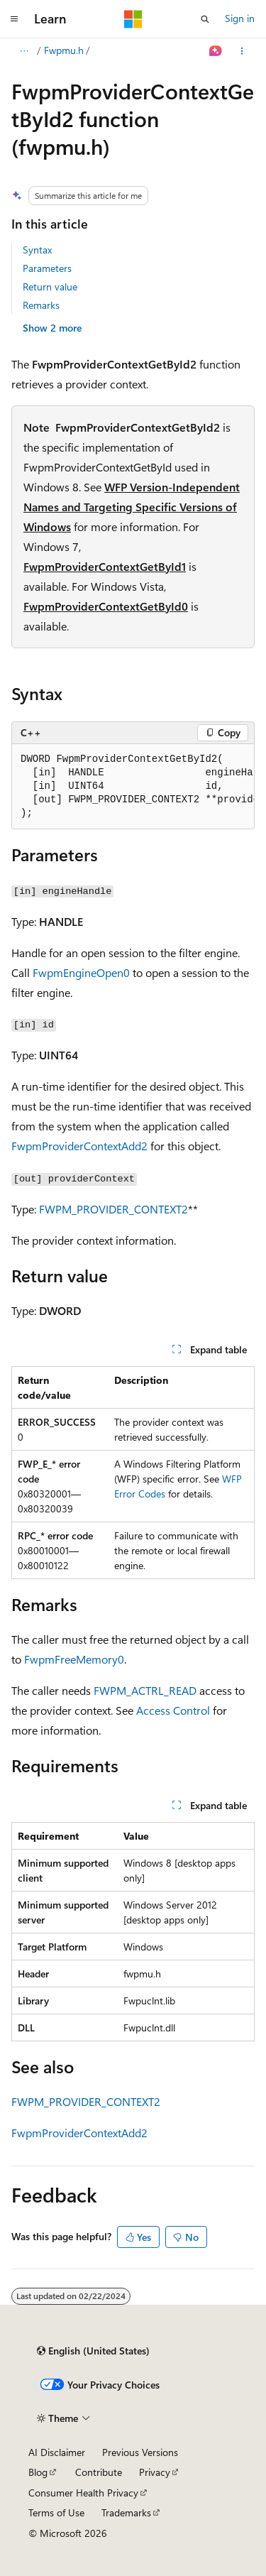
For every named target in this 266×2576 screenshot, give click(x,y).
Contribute (98, 2472)
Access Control (173, 1710)
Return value (50, 286)
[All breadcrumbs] (23, 51)
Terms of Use (56, 2512)
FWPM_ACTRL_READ (145, 1690)
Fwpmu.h (64, 50)
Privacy (154, 2472)
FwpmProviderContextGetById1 (104, 566)
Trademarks (126, 2512)
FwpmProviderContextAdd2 (79, 1145)
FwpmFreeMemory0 (74, 1659)
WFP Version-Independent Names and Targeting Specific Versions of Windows (131, 506)
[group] (133, 786)
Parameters (47, 268)
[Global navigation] (14, 19)
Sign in (240, 18)
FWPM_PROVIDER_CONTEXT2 (113, 1208)
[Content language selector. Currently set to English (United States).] (93, 2351)
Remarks (41, 305)
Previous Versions (140, 2452)
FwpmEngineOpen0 (81, 972)
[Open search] (205, 19)
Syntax (37, 249)
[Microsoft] (133, 19)
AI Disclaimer (56, 2452)
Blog (38, 2472)
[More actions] (242, 51)
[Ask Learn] (216, 51)
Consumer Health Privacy (83, 2492)
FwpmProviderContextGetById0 (105, 606)
